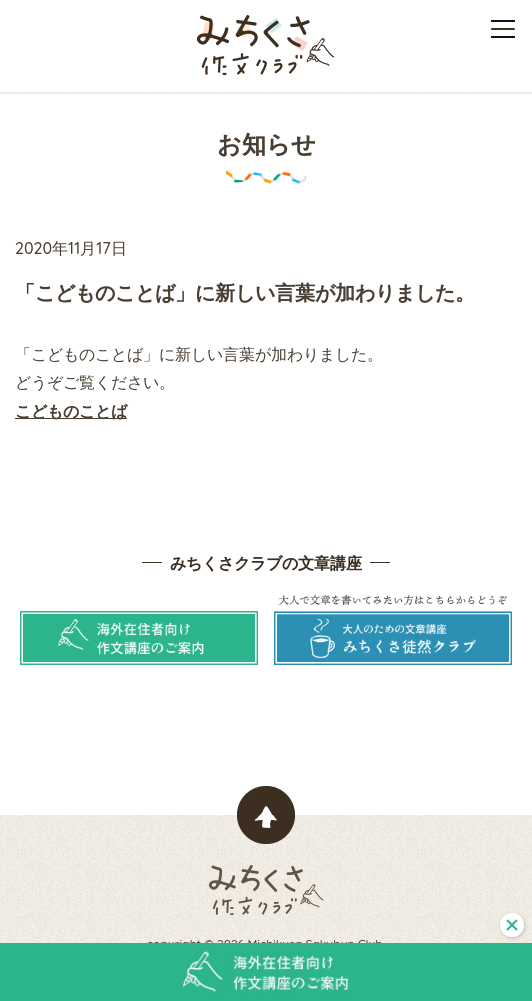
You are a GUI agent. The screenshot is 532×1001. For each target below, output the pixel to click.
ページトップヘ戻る (266, 815)
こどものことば (71, 411)
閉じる (512, 925)
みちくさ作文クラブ (266, 45)
